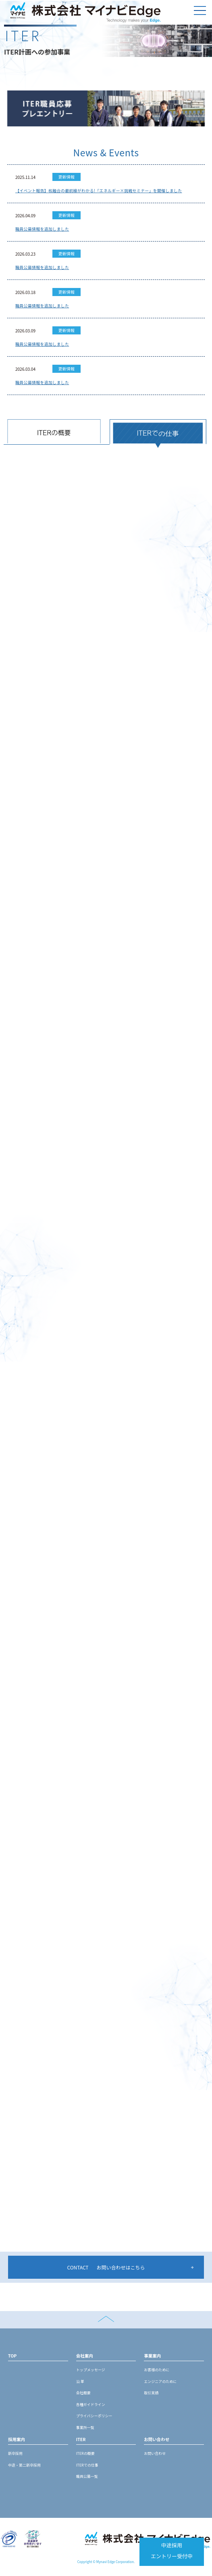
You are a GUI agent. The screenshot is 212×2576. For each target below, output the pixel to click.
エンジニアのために (160, 2381)
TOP (12, 2356)
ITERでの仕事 (87, 2465)
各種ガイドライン (90, 2404)
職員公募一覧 (87, 2476)
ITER (81, 2439)
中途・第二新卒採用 (24, 2465)
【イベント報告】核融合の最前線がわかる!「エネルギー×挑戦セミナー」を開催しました (98, 190)
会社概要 (83, 2392)
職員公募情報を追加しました (42, 229)
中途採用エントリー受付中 (172, 2550)
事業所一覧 (85, 2427)
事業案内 (152, 2356)
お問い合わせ (156, 2439)
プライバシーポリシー (94, 2415)
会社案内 (84, 2356)
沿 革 (80, 2381)
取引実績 (151, 2392)
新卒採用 (15, 2453)
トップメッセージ (90, 2369)
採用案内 (16, 2439)
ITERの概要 (85, 2453)
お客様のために (156, 2369)
